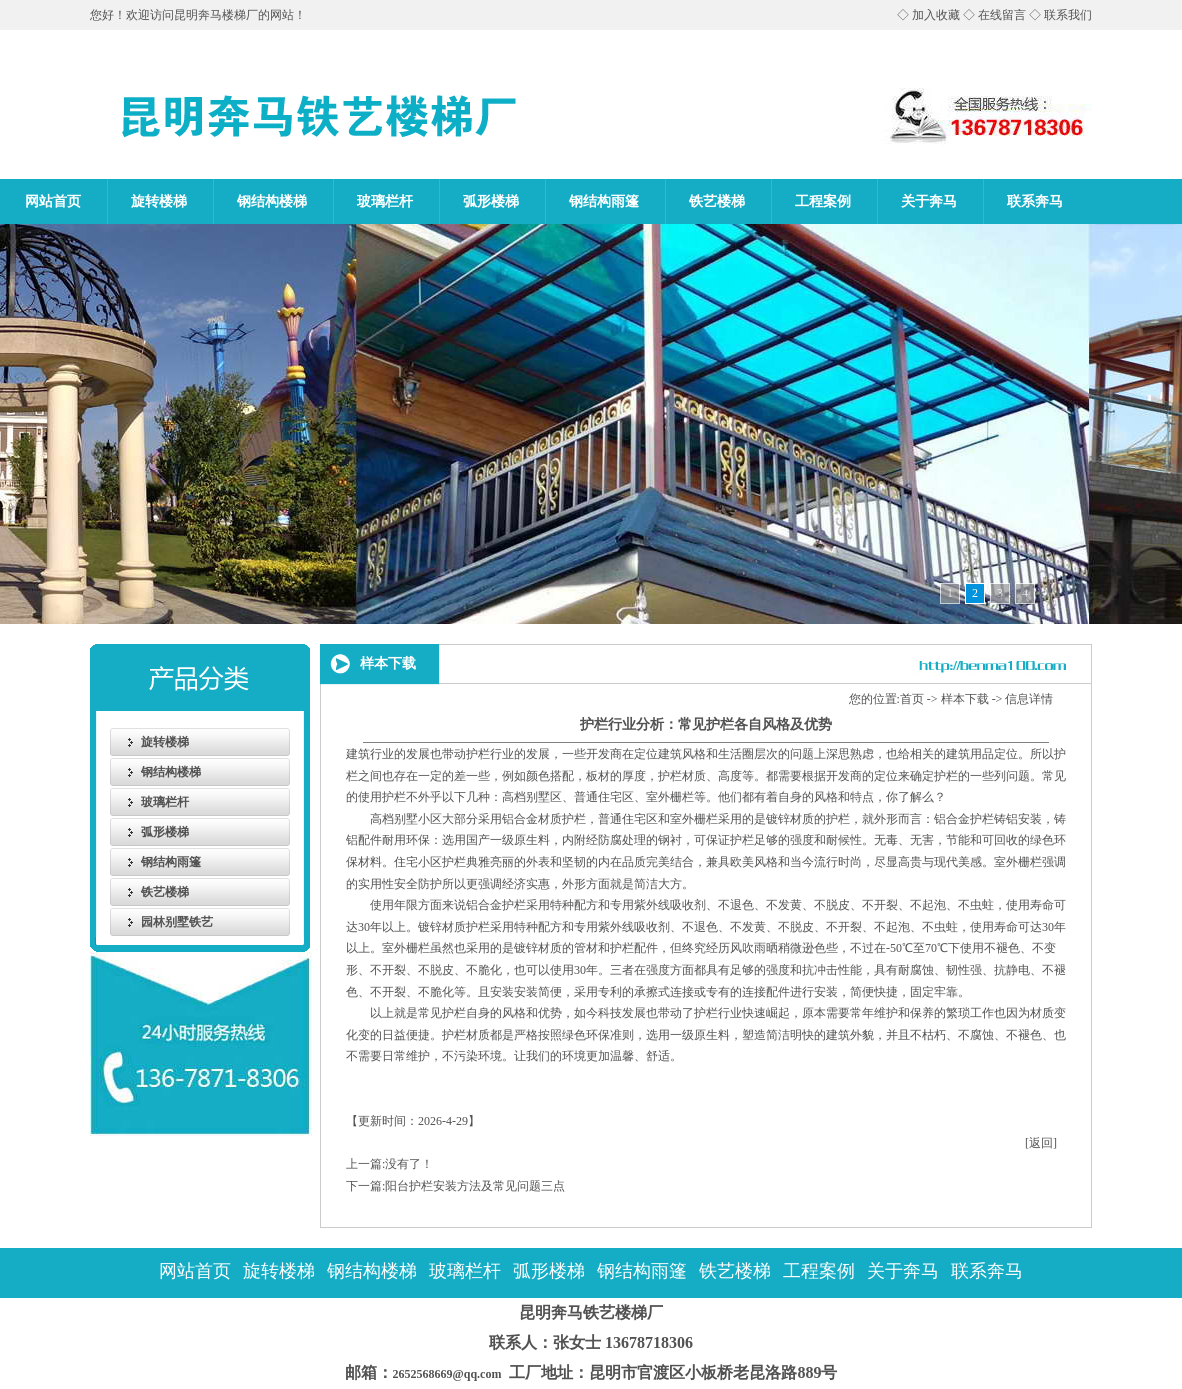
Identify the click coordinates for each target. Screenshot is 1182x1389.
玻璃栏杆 (385, 201)
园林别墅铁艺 (177, 922)
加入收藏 (936, 15)
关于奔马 (929, 201)
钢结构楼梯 (272, 201)
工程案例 (823, 201)
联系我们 (1068, 15)
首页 (912, 699)
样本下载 (965, 699)
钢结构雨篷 (604, 201)
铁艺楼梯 (717, 201)
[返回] (1041, 1143)
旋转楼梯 (159, 201)
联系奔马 (1035, 201)
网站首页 (53, 201)
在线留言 (1002, 15)
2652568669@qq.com (439, 1374)
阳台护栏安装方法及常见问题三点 (475, 1186)
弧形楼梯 (491, 201)
